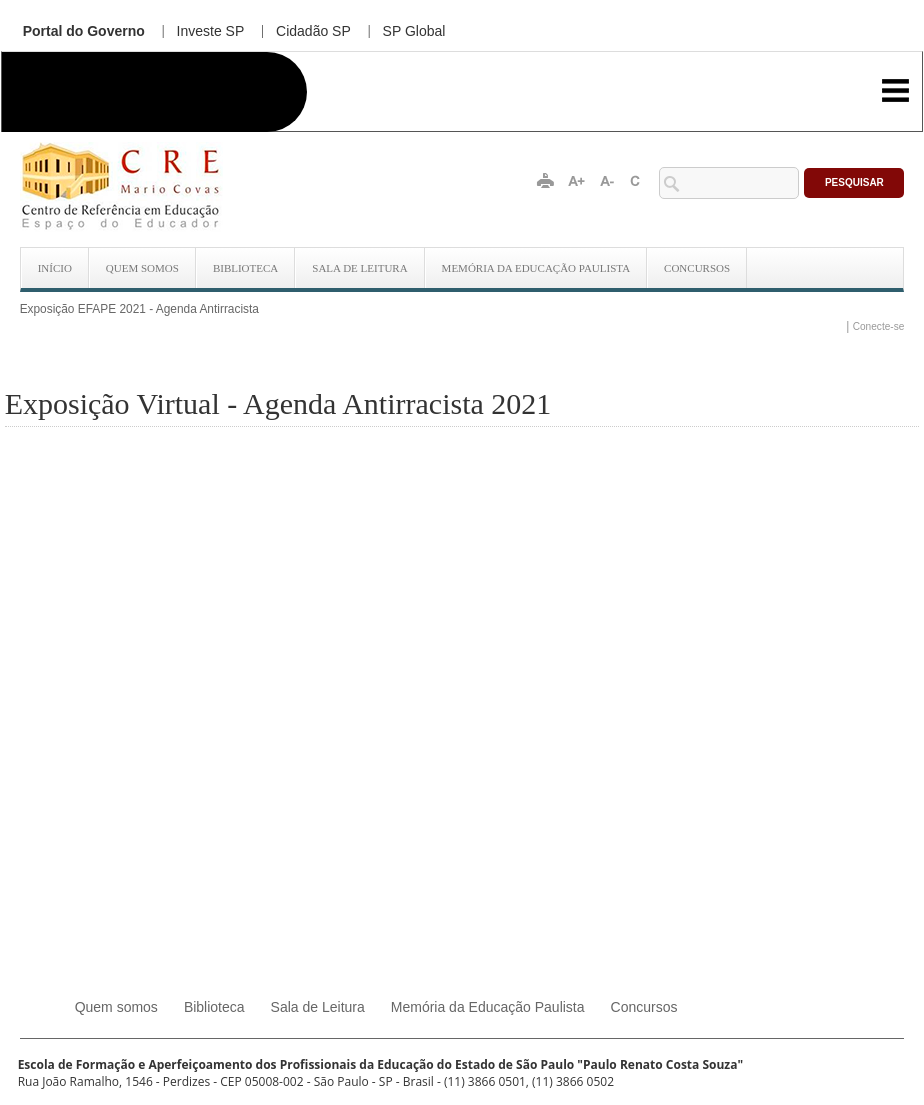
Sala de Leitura (359, 268)
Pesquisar (854, 182)
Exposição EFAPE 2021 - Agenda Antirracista (139, 309)
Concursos (697, 268)
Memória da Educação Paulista (536, 268)
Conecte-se (879, 326)
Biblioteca (245, 268)
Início (55, 268)
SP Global (414, 31)
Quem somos (142, 268)
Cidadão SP (313, 31)
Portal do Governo (84, 31)
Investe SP (211, 31)
